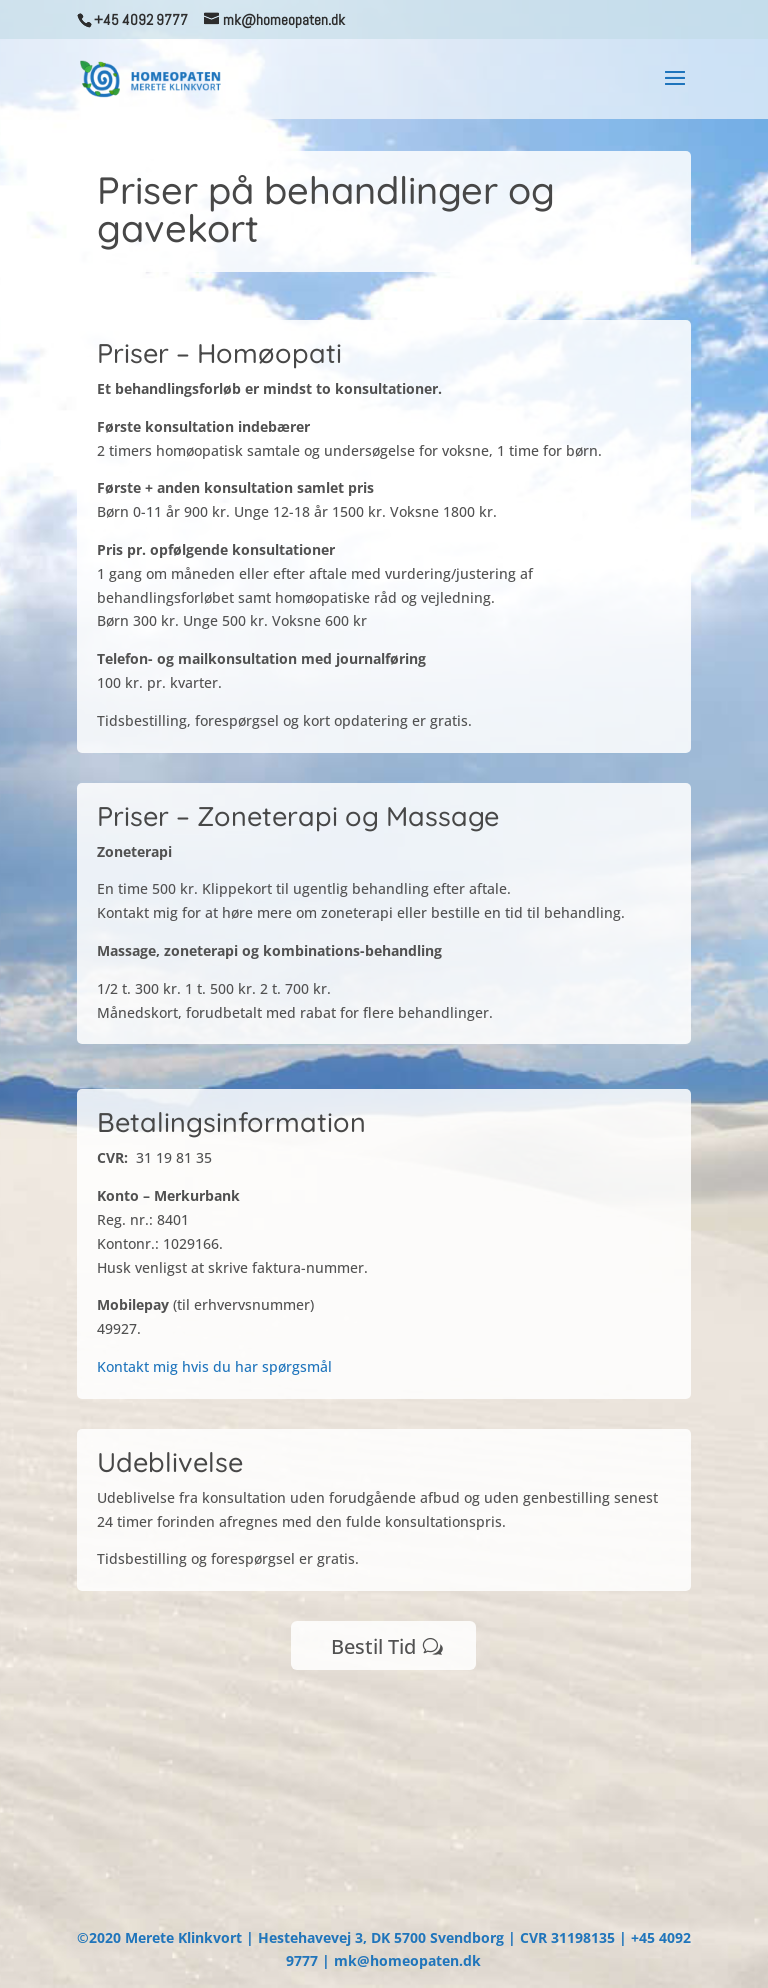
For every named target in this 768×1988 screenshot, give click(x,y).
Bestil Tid (373, 1646)
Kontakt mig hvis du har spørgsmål (214, 1366)
